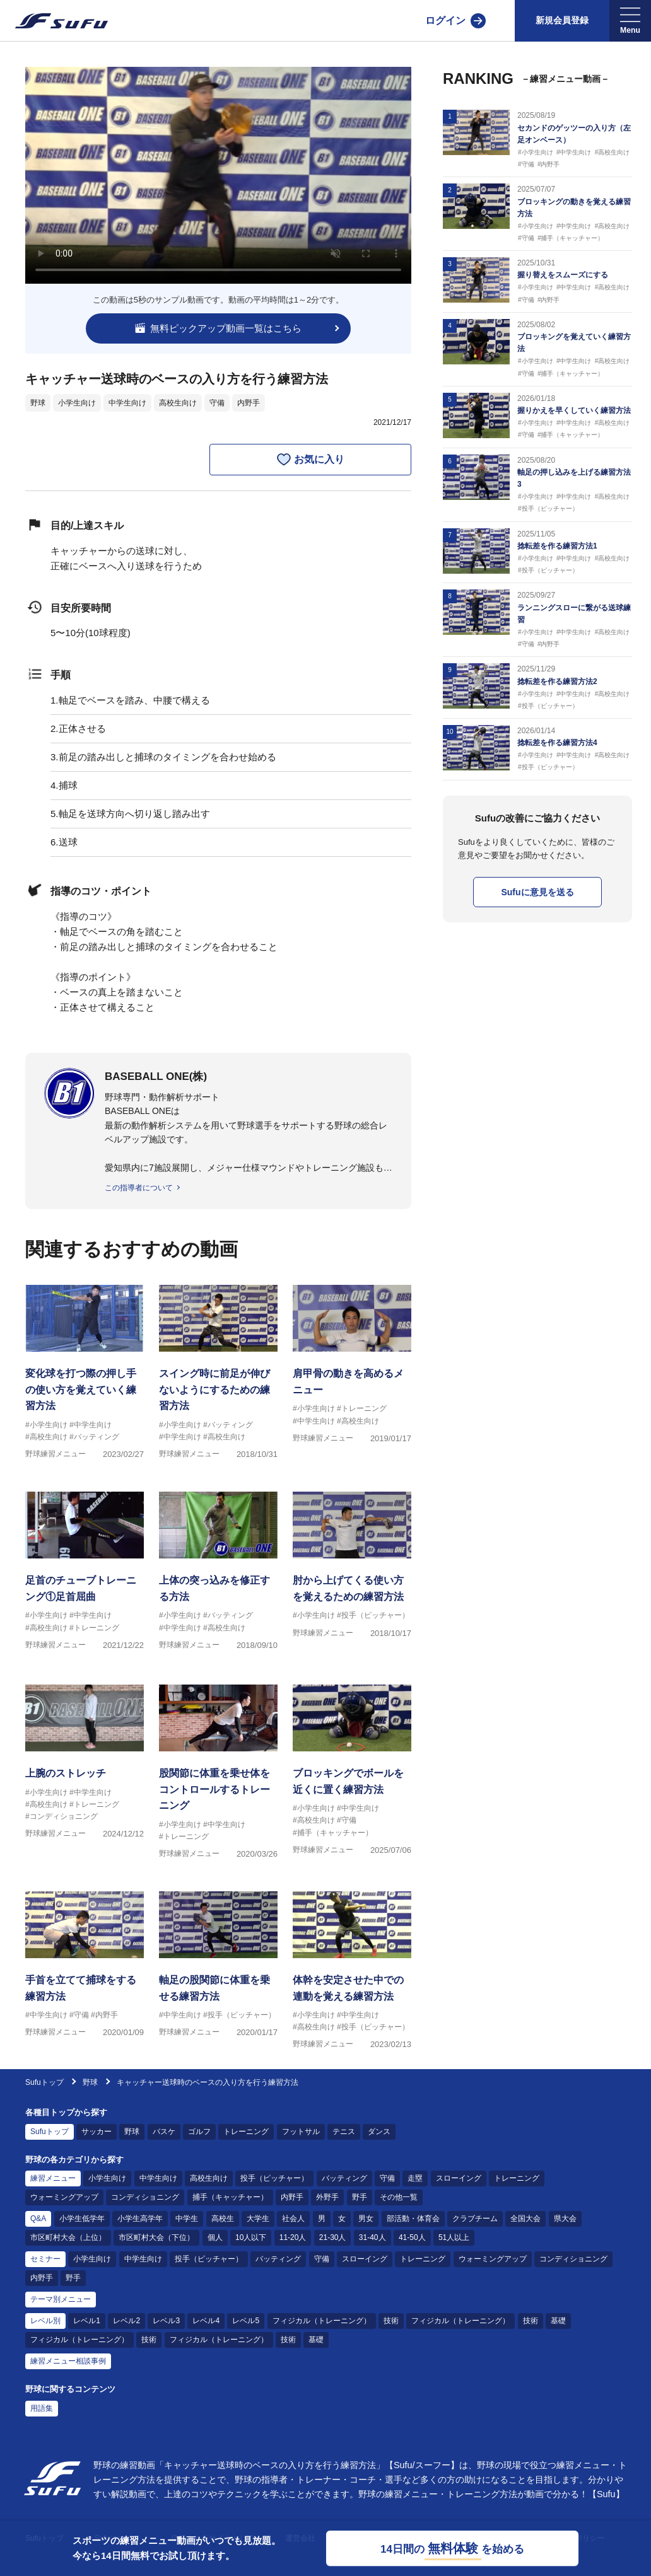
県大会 (565, 2218)
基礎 (558, 2320)
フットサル (301, 2131)
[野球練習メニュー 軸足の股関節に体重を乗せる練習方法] (218, 1972)
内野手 (248, 402)
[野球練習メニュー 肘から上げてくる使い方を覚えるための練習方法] (352, 1573)
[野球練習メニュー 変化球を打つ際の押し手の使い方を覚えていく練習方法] (84, 1366)
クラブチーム (475, 2218)
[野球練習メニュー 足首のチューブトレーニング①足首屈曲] (84, 1573)
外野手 (327, 2197)
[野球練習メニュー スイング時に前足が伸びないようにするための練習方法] (218, 1366)
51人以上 (453, 2237)
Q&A (38, 2218)
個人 (215, 2237)
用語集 (41, 2408)
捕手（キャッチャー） (230, 2197)
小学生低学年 (82, 2218)
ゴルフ (199, 2131)
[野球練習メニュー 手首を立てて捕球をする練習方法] (84, 1972)
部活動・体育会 (413, 2218)
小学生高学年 (140, 2218)
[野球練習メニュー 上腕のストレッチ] (84, 1766)
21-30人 (332, 2237)
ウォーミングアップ (64, 2197)
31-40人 (372, 2237)
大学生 (258, 2218)
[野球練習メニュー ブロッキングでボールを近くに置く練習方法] (352, 1766)
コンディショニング (145, 2197)
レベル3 (166, 2320)
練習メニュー (53, 2178)
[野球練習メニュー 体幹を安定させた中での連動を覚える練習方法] (352, 1972)
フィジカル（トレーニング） (322, 2320)
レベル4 (206, 2320)
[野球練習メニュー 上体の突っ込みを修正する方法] (218, 1573)
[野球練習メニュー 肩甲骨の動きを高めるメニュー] (352, 1366)
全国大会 (525, 2218)
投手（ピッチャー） (274, 2178)
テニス (343, 2131)
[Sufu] (54, 20)
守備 (217, 402)
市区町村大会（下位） (156, 2237)
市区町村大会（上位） (68, 2237)
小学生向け (77, 402)
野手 (359, 2197)
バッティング (344, 2178)
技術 (391, 2320)
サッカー (96, 2131)
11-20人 (293, 2237)
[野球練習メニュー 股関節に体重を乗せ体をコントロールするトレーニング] (218, 1766)
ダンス (379, 2131)
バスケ (164, 2131)
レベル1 (86, 2320)
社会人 (293, 2218)
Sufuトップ (44, 2082)
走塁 (415, 2178)
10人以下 (250, 2237)
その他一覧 (399, 2197)
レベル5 (245, 2320)
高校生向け (178, 402)
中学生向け (127, 402)
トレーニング (246, 2131)
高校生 (222, 2218)
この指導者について (139, 1187)
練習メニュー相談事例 (68, 2361)
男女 (365, 2218)
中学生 (186, 2218)
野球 (37, 402)
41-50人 (412, 2237)
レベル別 (45, 2320)
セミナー (45, 2258)
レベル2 (126, 2320)
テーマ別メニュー (60, 2299)
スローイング (458, 2178)
